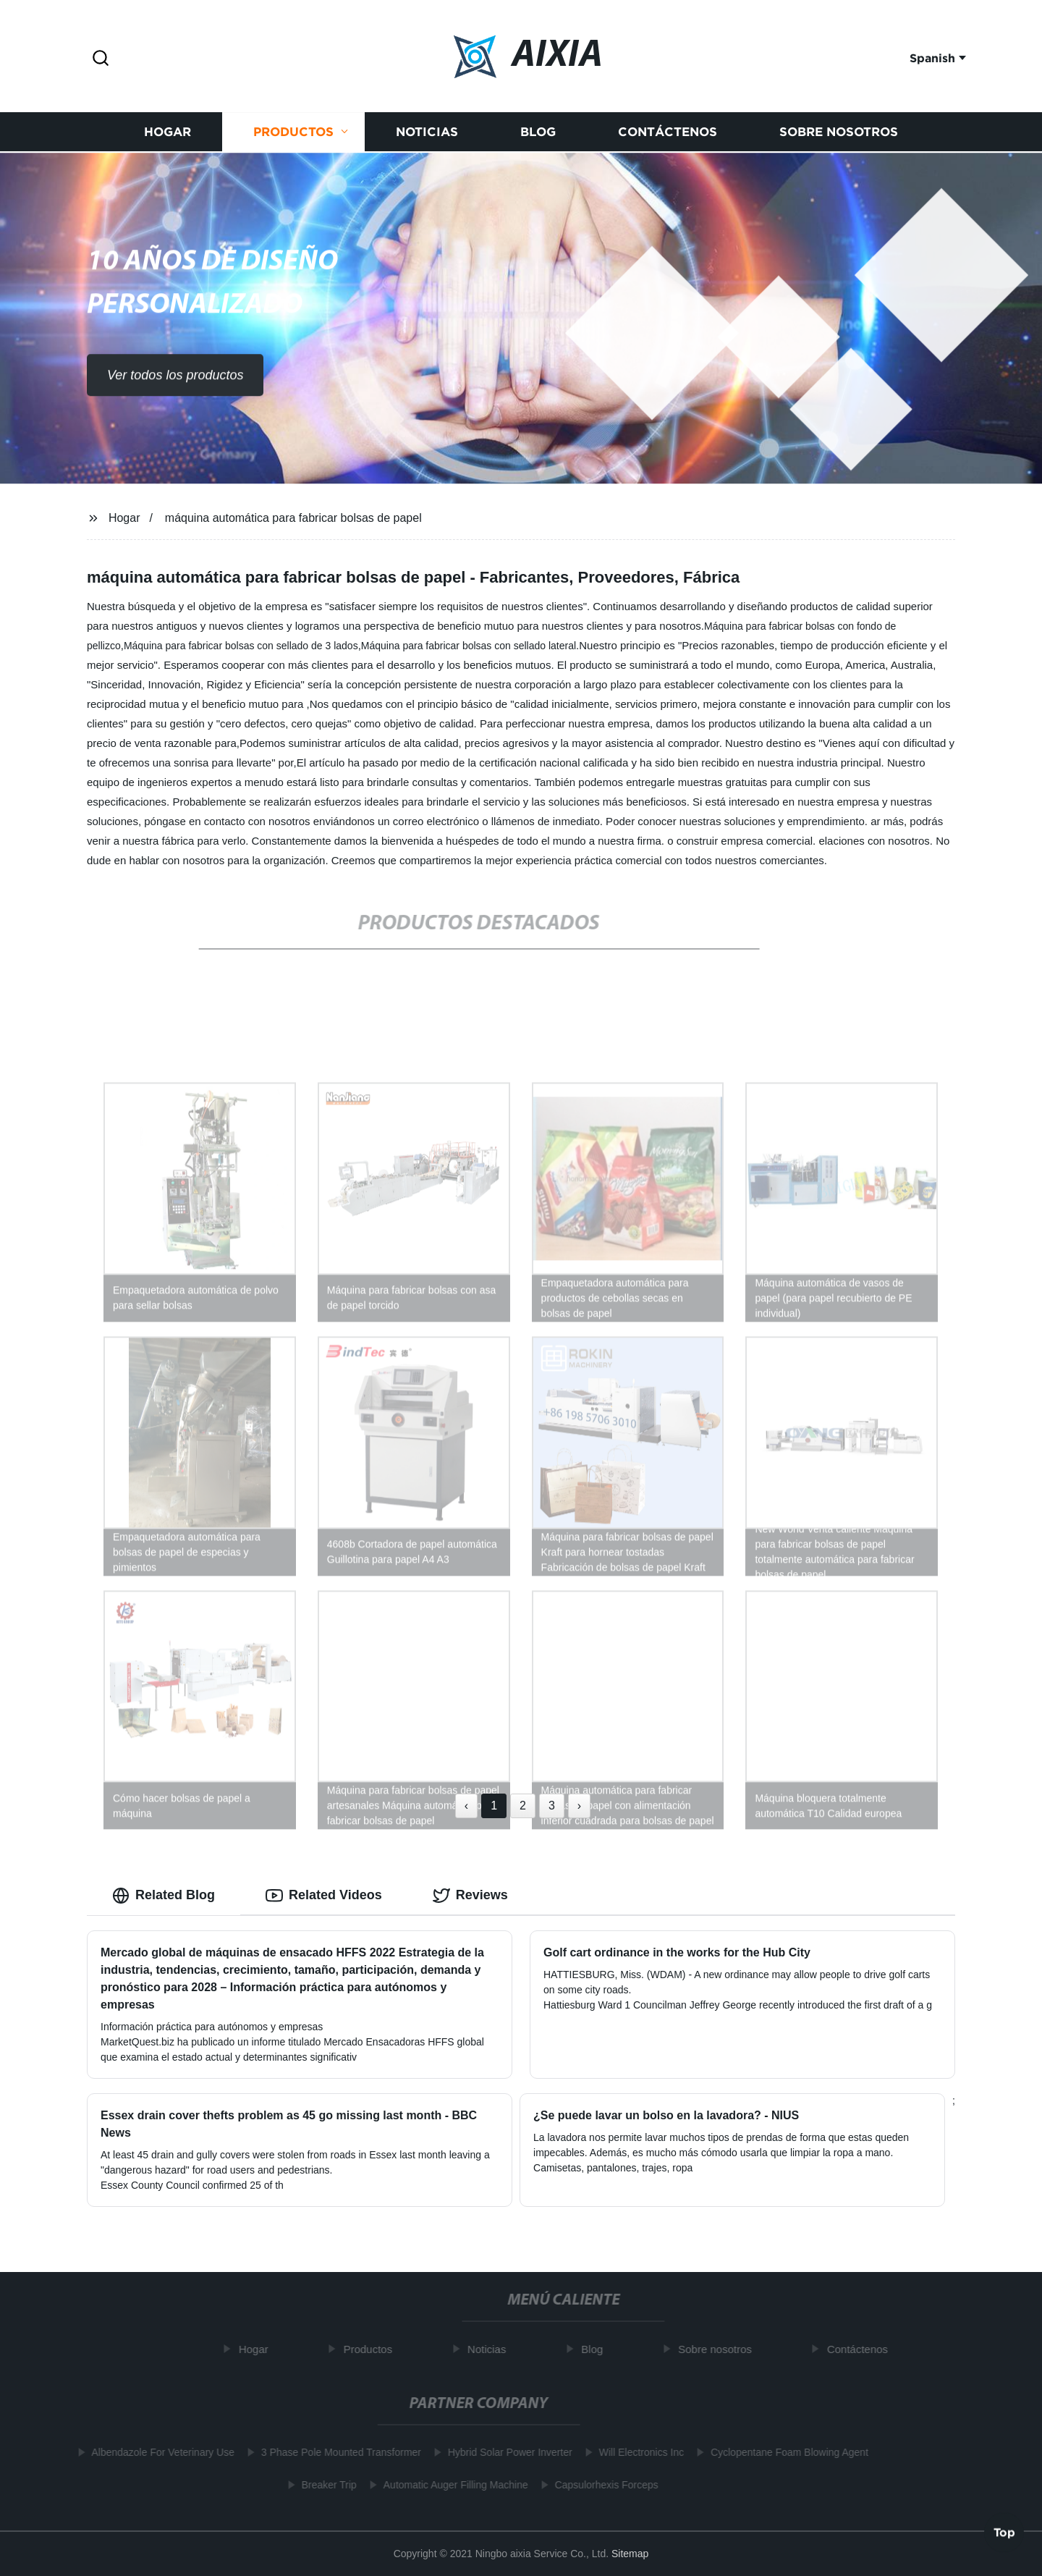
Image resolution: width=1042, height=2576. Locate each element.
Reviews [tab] (470, 1895)
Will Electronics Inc (635, 2452)
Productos (293, 135)
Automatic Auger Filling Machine (450, 2485)
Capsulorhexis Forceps (601, 2485)
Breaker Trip (323, 2485)
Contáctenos (667, 135)
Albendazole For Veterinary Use (157, 2452)
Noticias (427, 135)
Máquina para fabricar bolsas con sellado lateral (468, 645)
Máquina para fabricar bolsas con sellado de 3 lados (241, 645)
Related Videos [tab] (324, 1895)
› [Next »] (579, 1805)
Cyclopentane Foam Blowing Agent (784, 2452)
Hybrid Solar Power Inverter (504, 2452)
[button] (100, 59)
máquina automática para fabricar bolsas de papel (293, 518)
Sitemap (629, 2553)
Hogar (167, 135)
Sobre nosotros (838, 135)
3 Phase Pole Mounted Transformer (335, 2452)
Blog (538, 135)
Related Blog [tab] (163, 1895)
